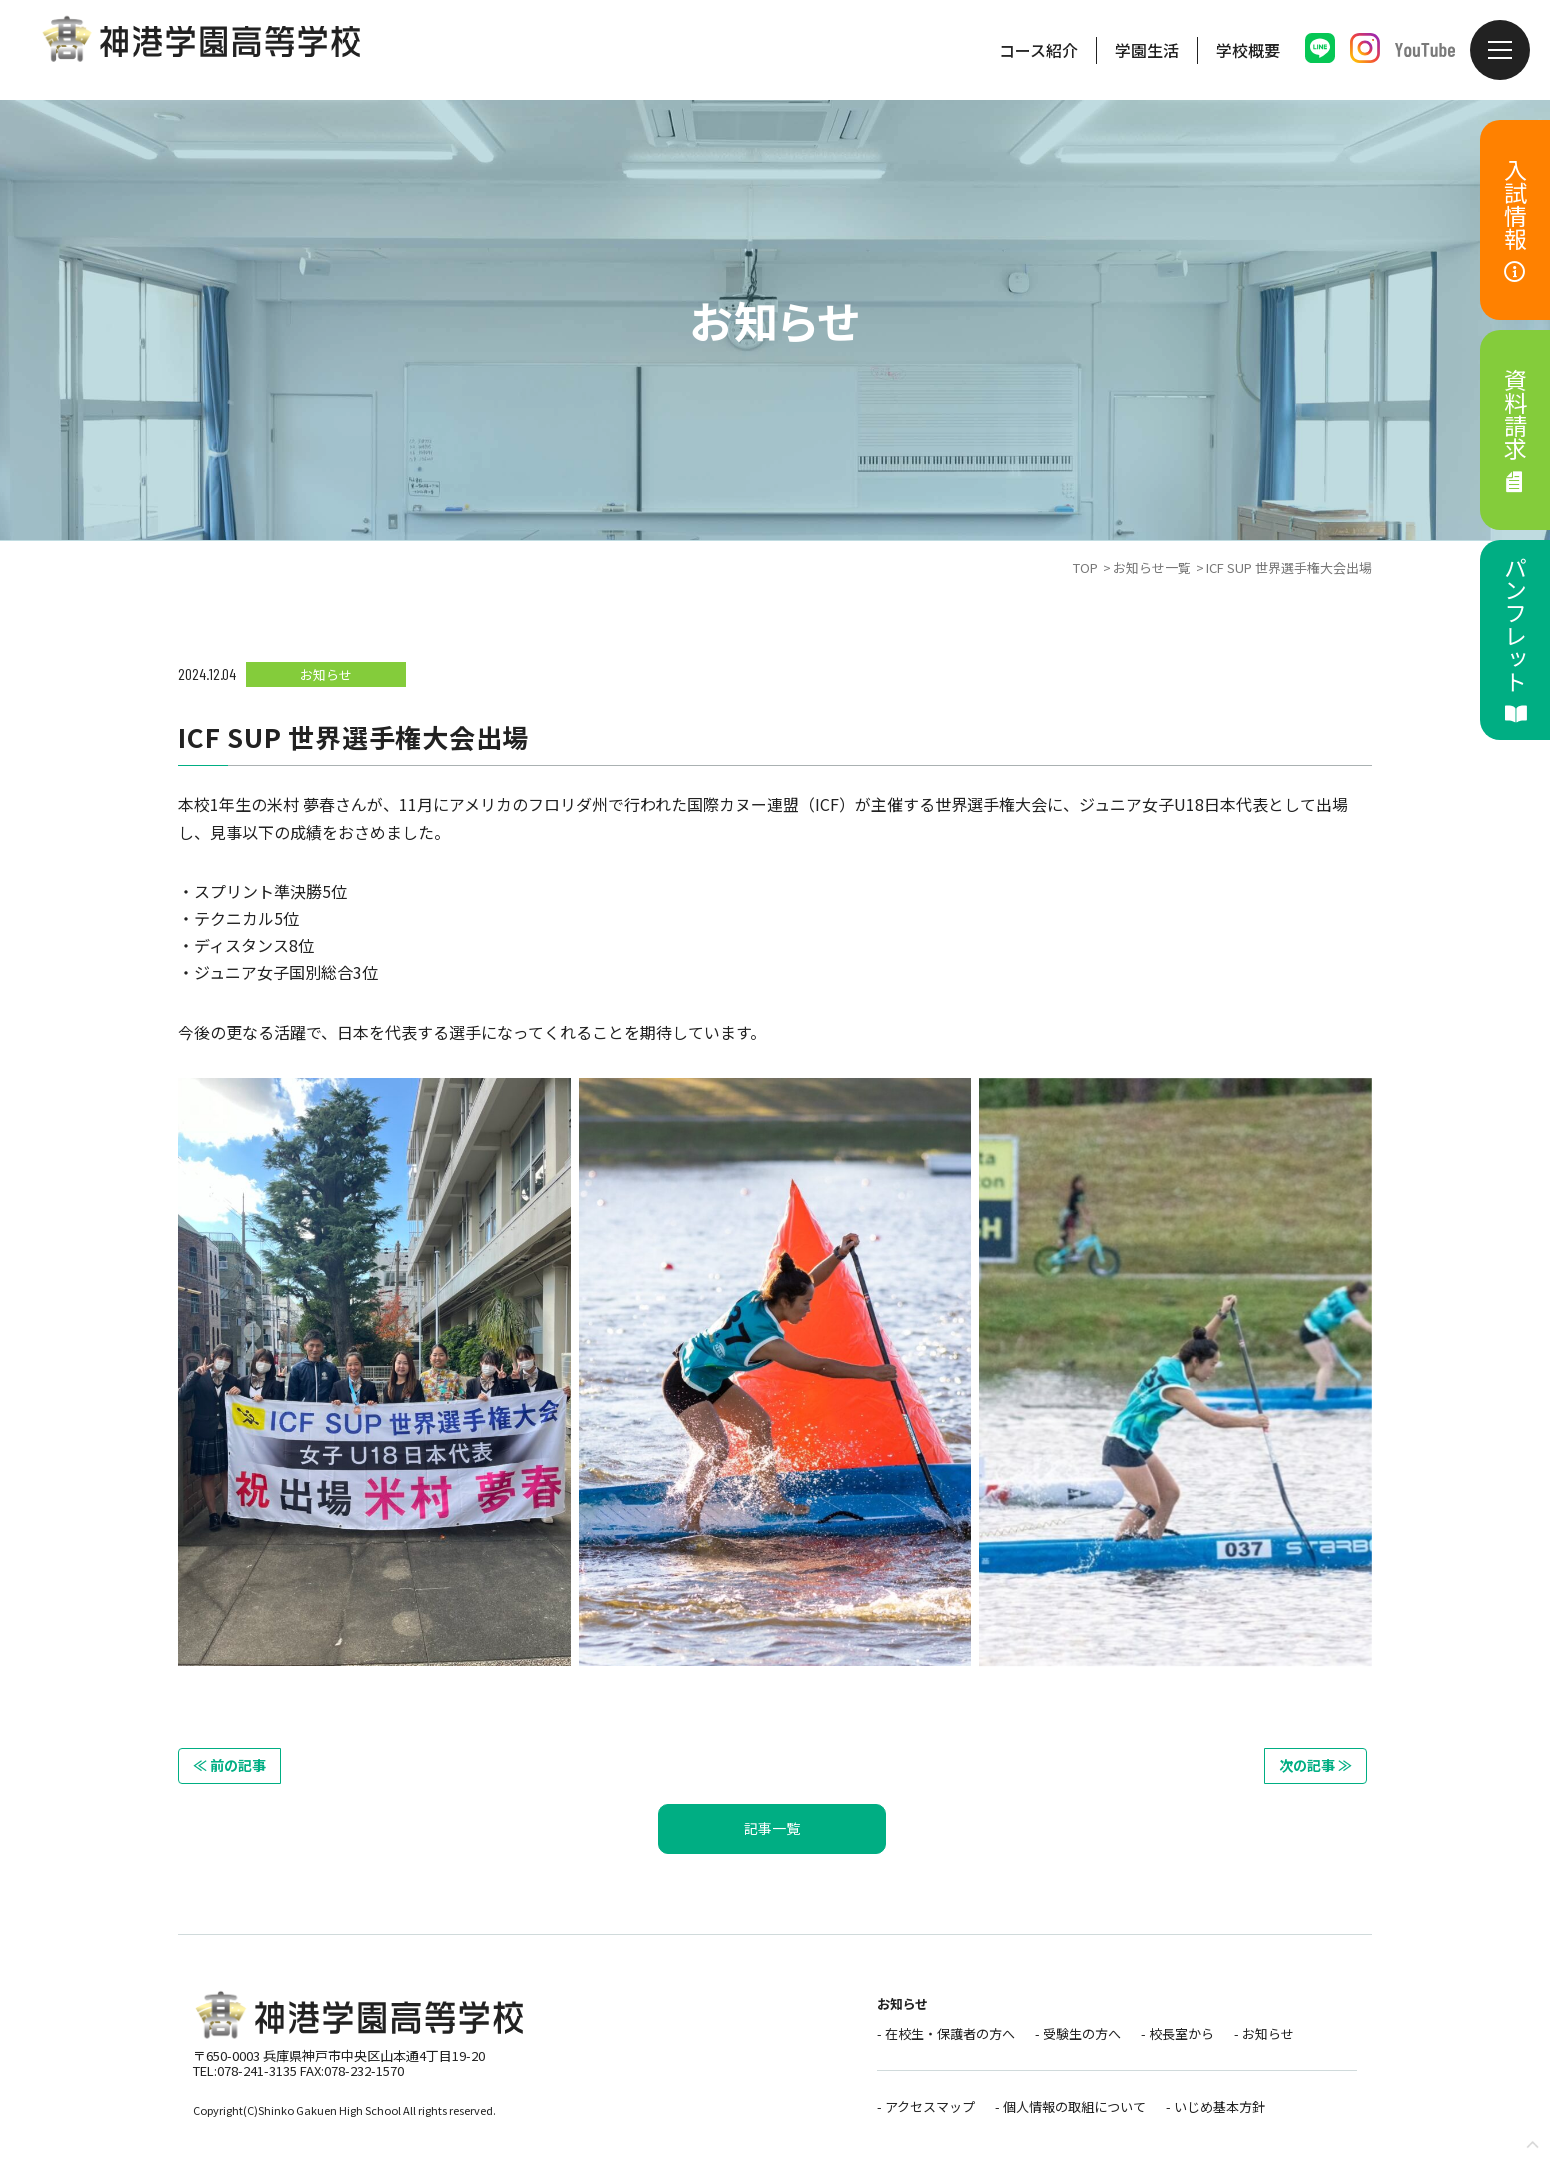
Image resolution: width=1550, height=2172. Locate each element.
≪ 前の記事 (229, 1765)
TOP (1085, 567)
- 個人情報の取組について (1070, 2106)
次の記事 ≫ (1315, 1765)
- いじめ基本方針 (1215, 2106)
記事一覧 (772, 1828)
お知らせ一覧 (1152, 567)
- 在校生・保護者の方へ (946, 2033)
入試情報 (1516, 220)
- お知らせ (1264, 2033)
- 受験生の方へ (1078, 2033)
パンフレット (1516, 640)
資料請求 (1516, 430)
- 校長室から (1177, 2033)
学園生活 (1147, 50)
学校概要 (1248, 50)
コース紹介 (1038, 50)
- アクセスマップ (926, 2106)
